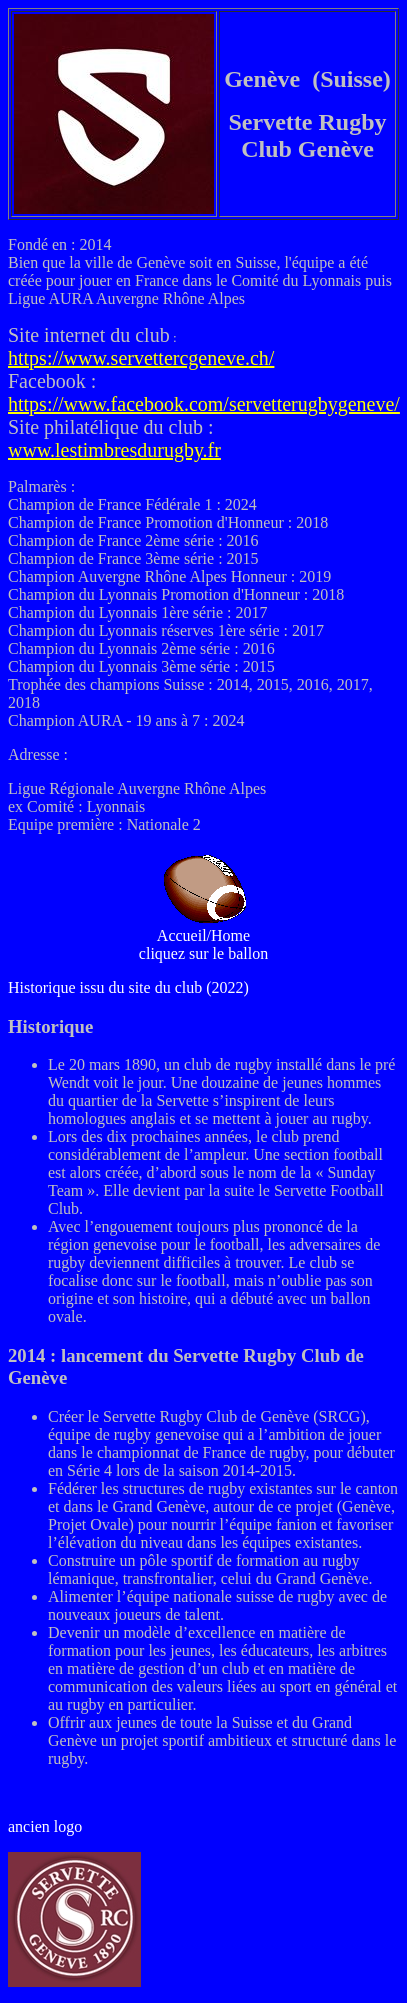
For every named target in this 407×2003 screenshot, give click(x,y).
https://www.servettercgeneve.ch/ (141, 358)
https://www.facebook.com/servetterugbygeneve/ (204, 404)
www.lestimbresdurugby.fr (114, 450)
